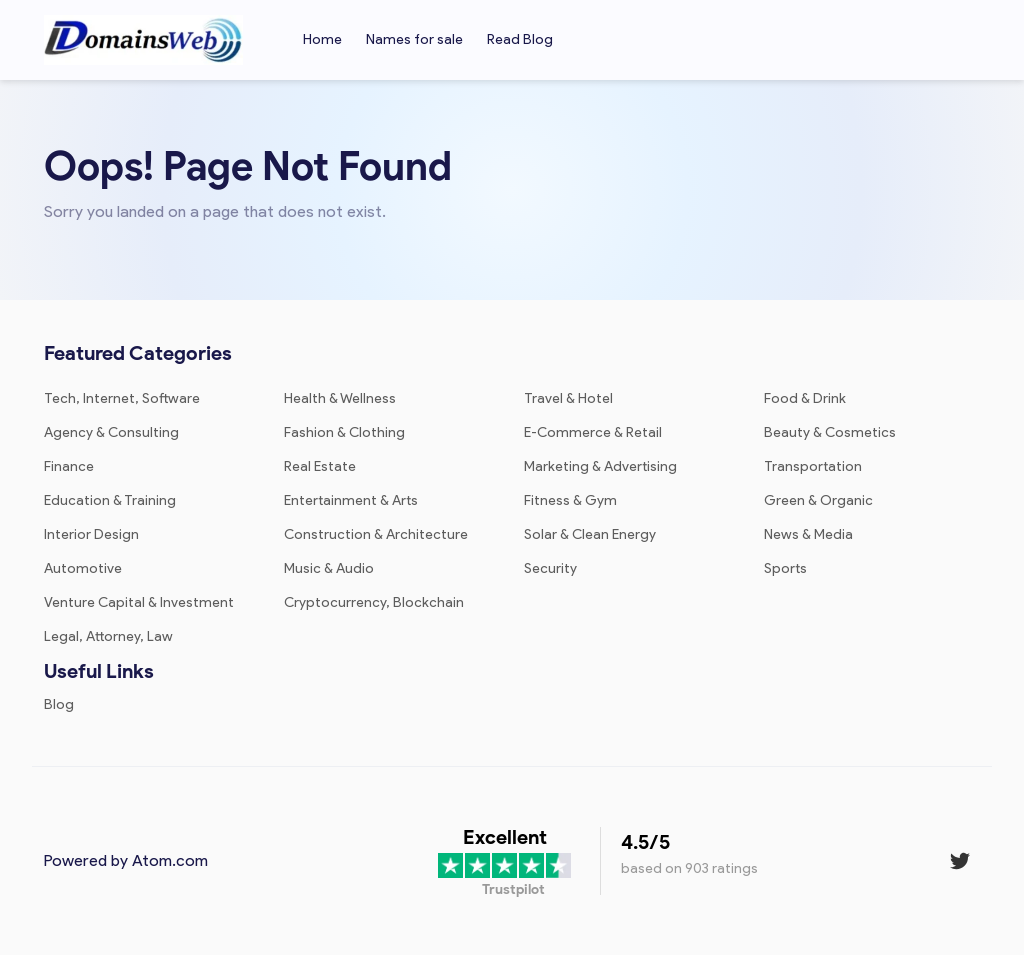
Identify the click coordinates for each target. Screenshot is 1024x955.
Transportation (813, 466)
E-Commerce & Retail (593, 432)
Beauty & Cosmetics (830, 432)
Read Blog (520, 39)
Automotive (83, 568)
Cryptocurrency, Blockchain (374, 602)
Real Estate (320, 466)
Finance (69, 466)
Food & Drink (805, 398)
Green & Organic (818, 500)
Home (322, 39)
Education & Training (110, 500)
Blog (59, 704)
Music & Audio (329, 568)
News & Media (808, 534)
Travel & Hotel (568, 398)
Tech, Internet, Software (122, 398)
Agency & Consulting (111, 432)
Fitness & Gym (570, 500)
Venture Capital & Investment (139, 602)
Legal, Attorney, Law (108, 636)
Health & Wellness (340, 398)
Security (550, 568)
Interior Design (91, 534)
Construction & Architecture (376, 534)
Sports (785, 568)
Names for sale (414, 39)
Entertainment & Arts (351, 500)
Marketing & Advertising (600, 466)
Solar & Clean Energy (590, 534)
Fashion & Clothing (344, 432)
